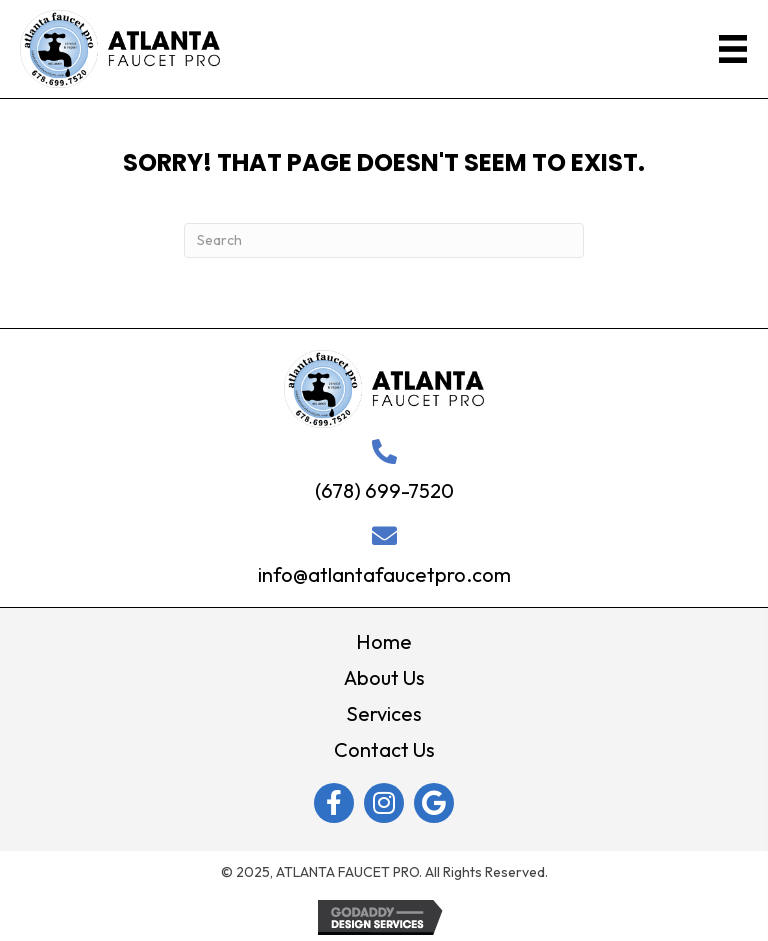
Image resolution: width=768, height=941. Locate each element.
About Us (384, 677)
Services (384, 713)
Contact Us (384, 749)
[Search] (384, 240)
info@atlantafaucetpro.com (384, 574)
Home (384, 641)
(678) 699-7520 (384, 490)
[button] (334, 803)
